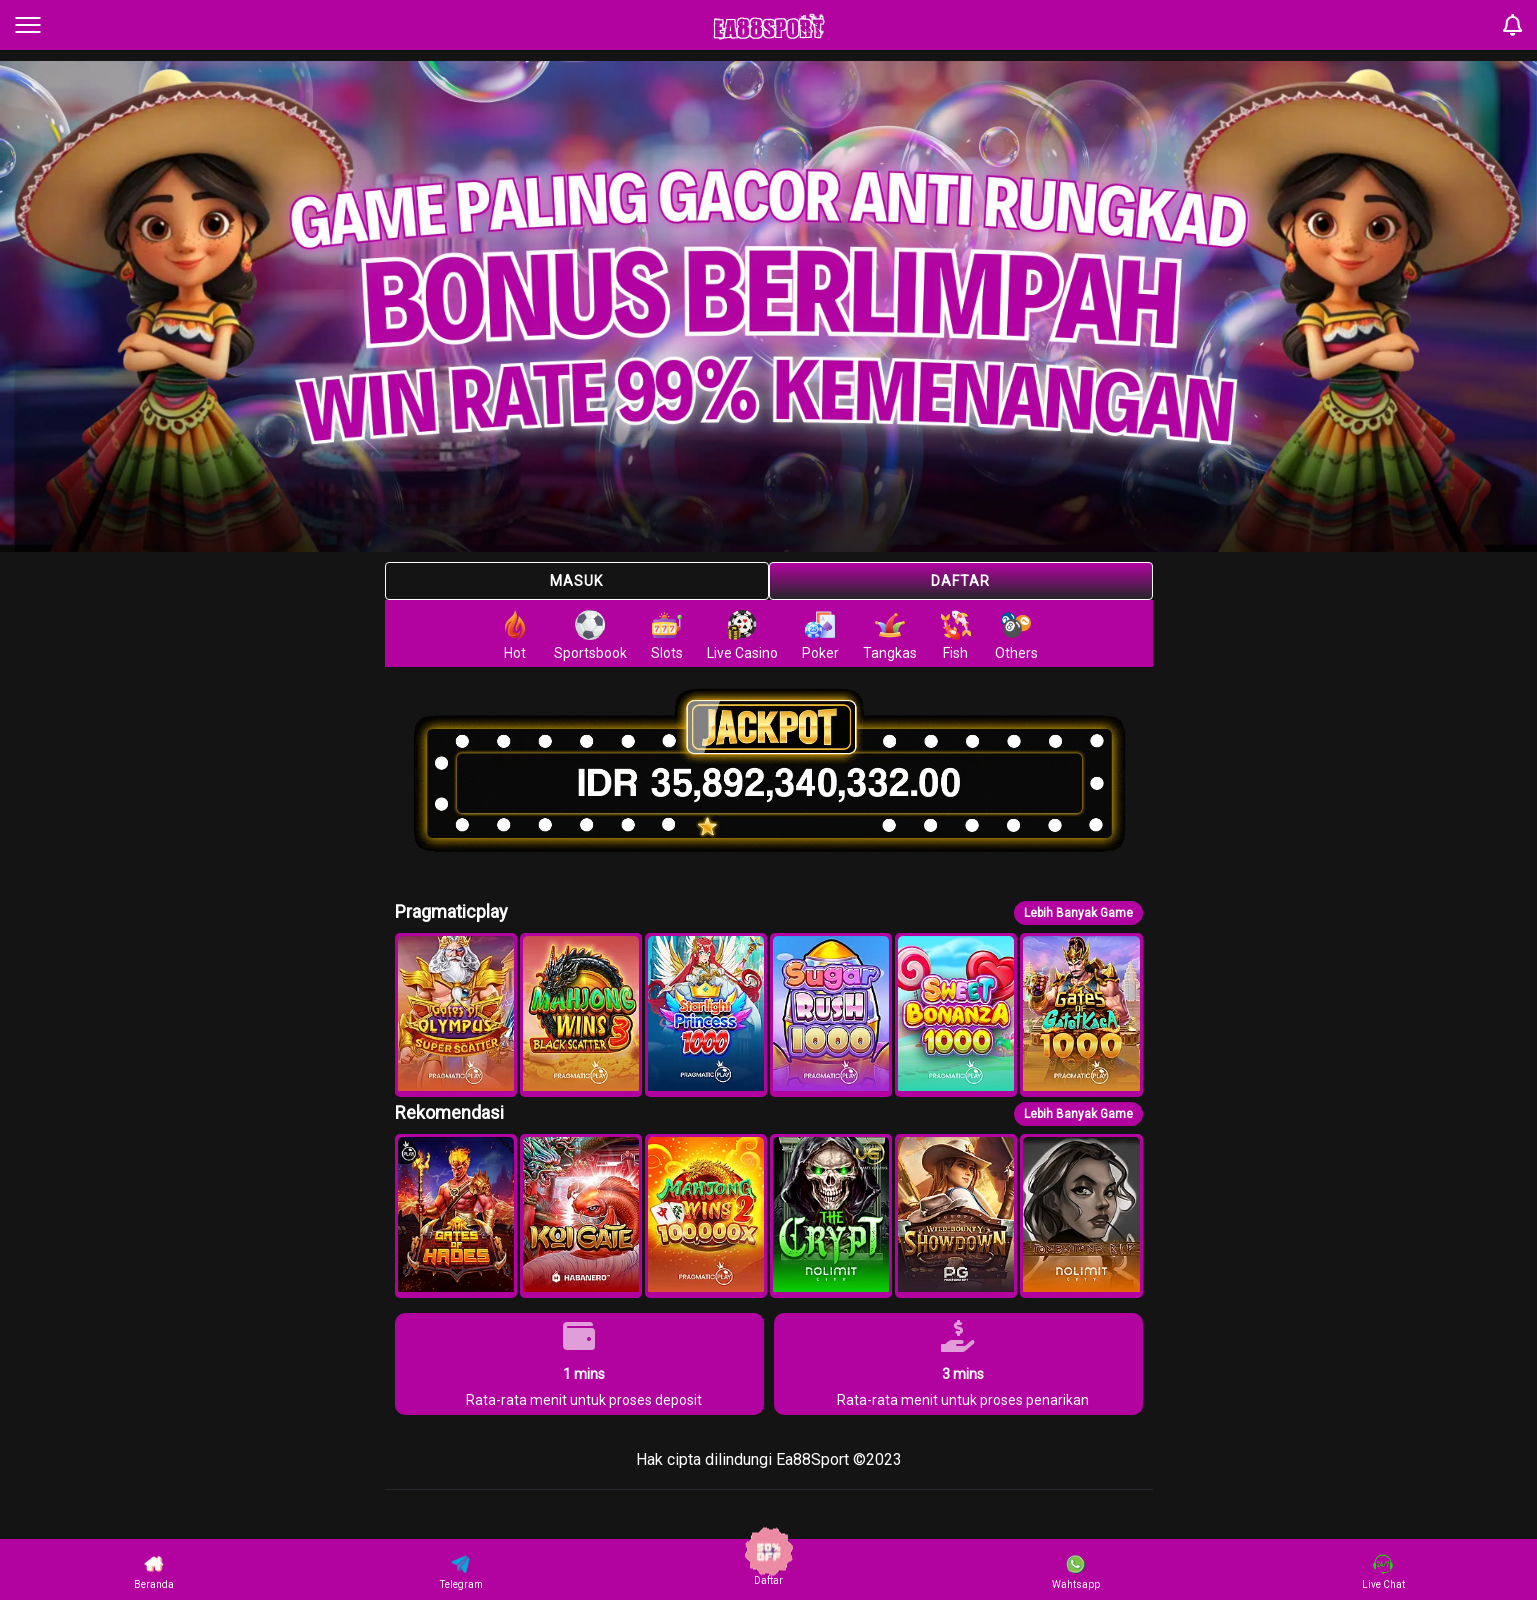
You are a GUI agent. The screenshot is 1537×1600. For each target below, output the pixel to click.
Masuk (576, 581)
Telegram (461, 1572)
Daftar (960, 581)
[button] (456, 1015)
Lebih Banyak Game (1078, 913)
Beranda (154, 1572)
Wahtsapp (1076, 1572)
